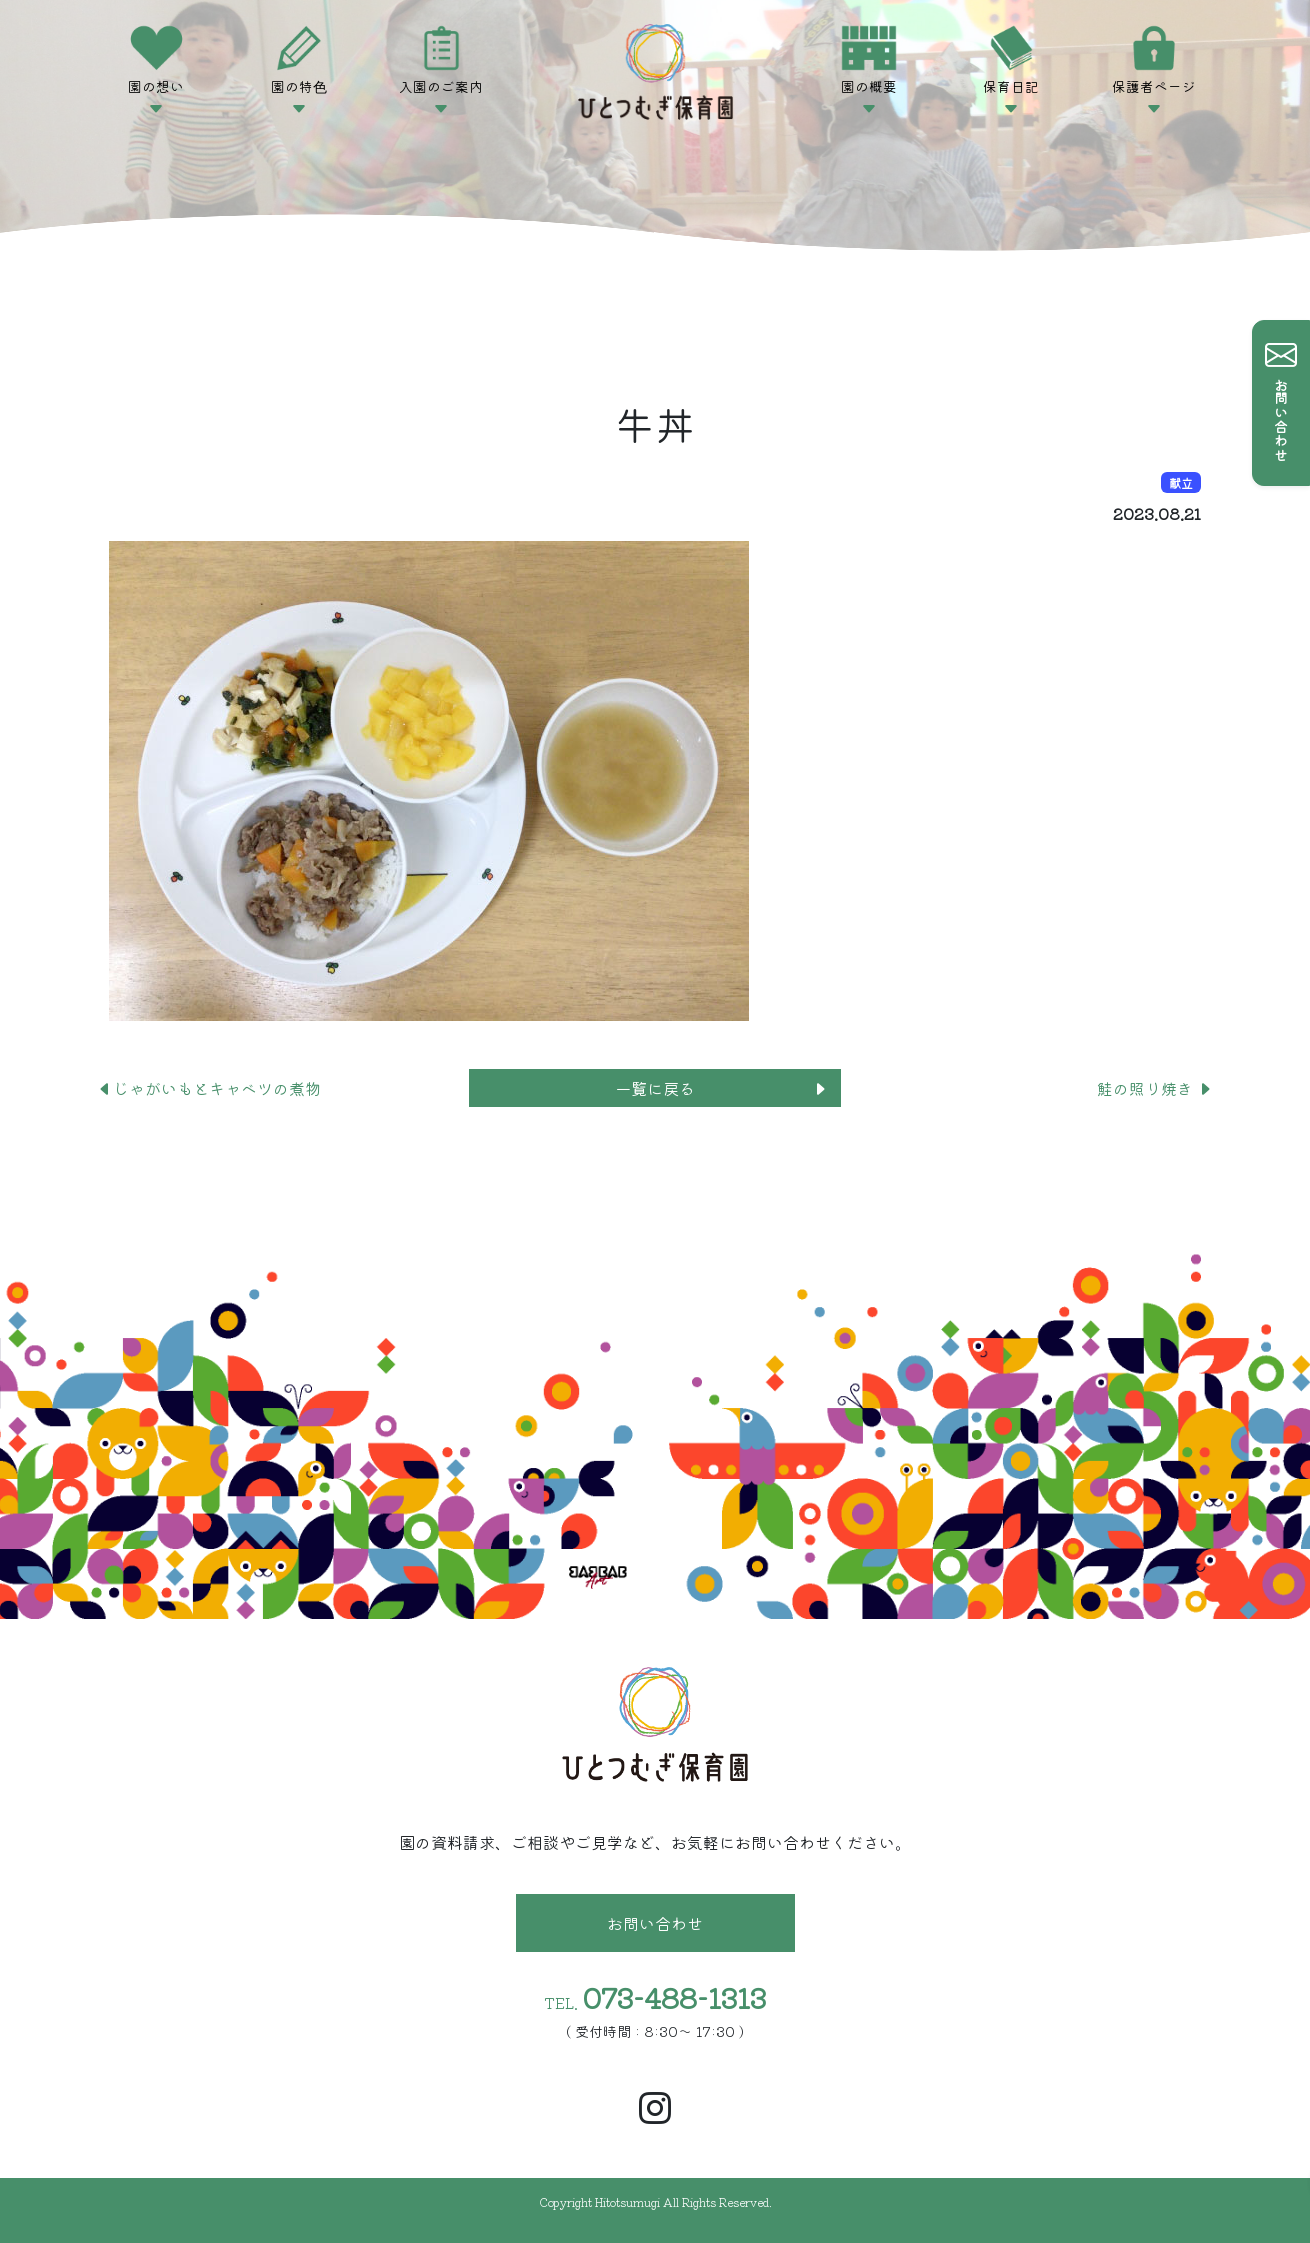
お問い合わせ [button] (655, 1923)
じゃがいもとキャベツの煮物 (209, 1088)
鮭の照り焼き (1155, 1088)
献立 (1181, 482)
